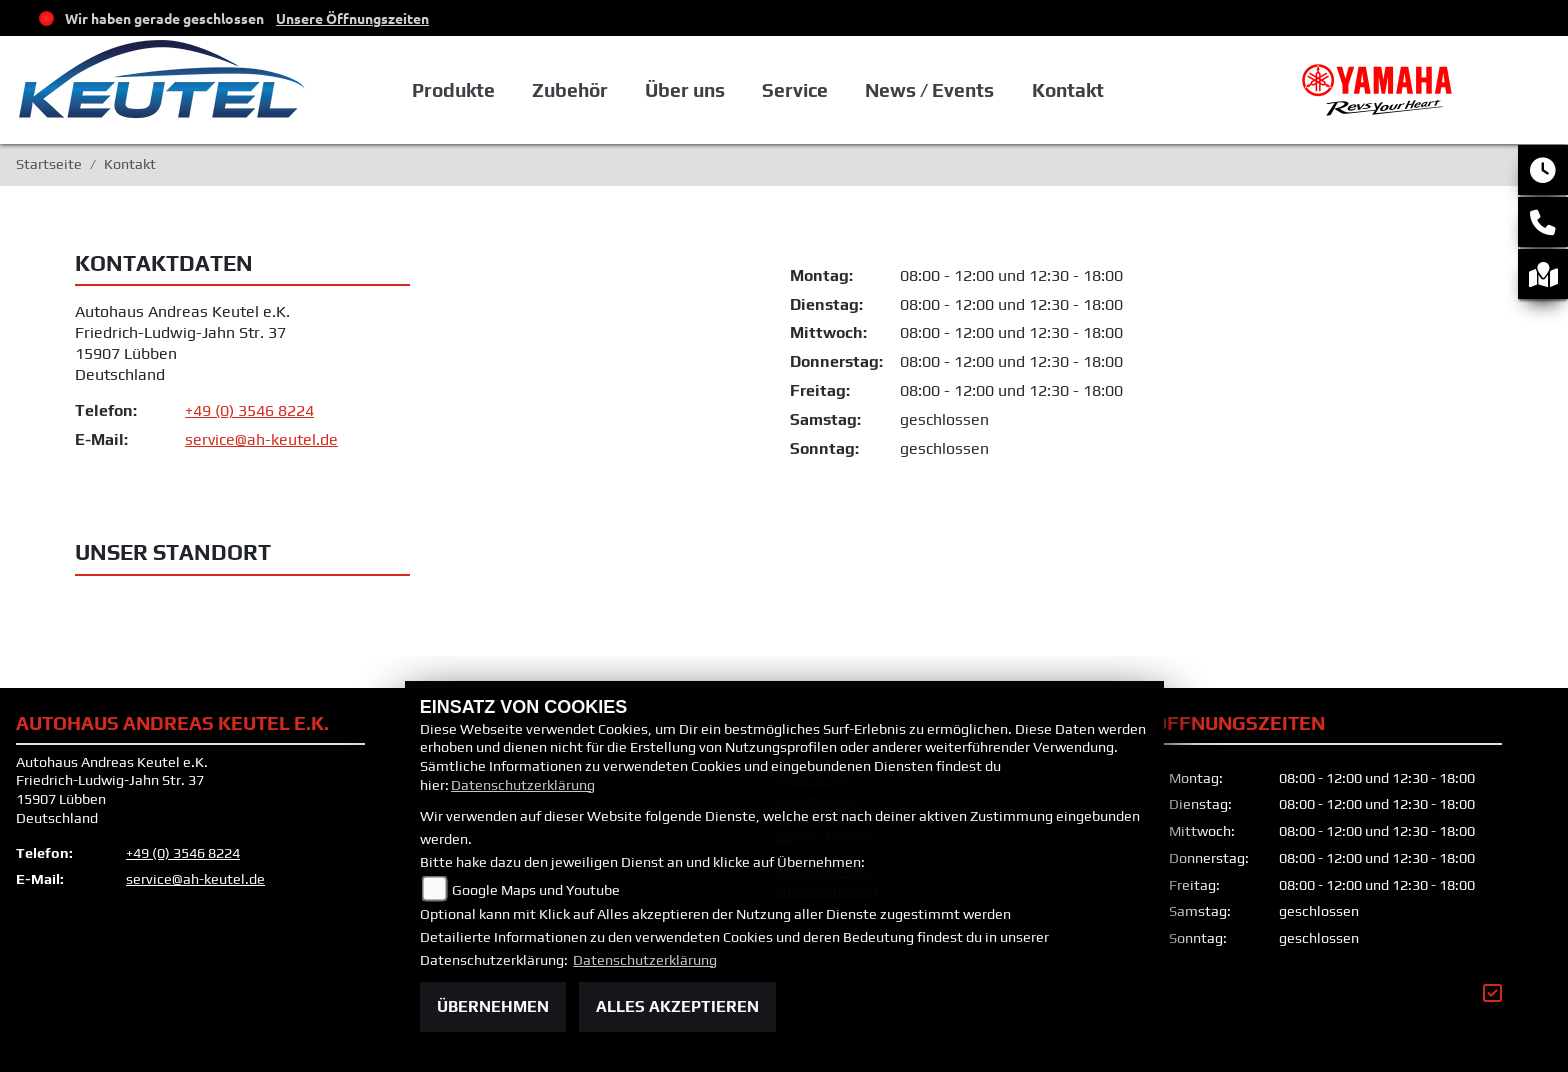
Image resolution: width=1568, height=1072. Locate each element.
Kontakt (1068, 90)
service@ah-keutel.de (261, 440)
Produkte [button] (453, 90)
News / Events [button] (929, 90)
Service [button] (795, 90)
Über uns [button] (685, 90)
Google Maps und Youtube (536, 890)
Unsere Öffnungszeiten (352, 18)
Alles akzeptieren (677, 1006)
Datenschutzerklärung (523, 785)
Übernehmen (493, 1006)
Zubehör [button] (570, 90)
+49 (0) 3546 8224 (249, 411)
